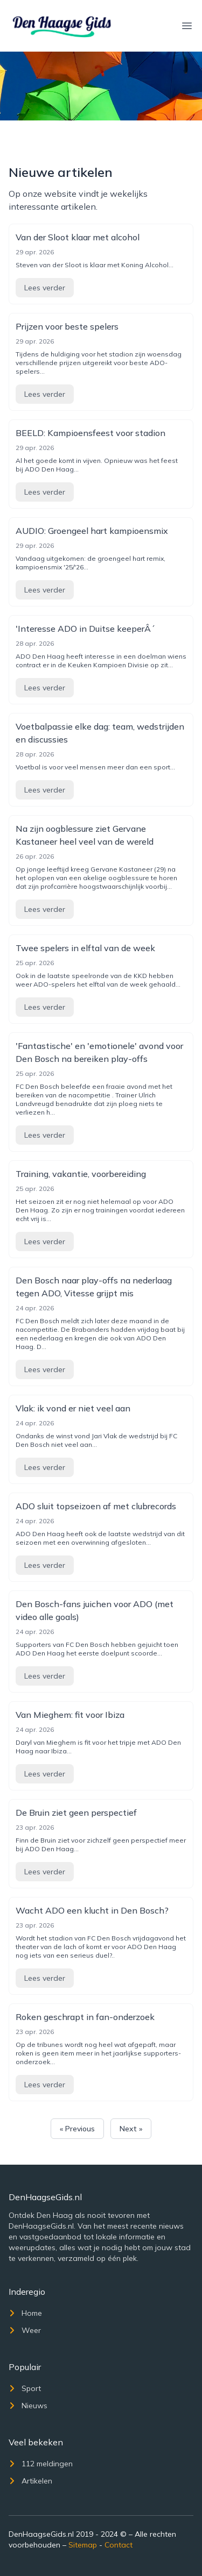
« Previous (77, 2128)
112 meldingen (41, 2463)
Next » (131, 2128)
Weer (25, 2330)
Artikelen (30, 2481)
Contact (119, 2545)
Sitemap (82, 2545)
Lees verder (44, 287)
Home (25, 2313)
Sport (25, 2388)
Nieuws (28, 2405)
